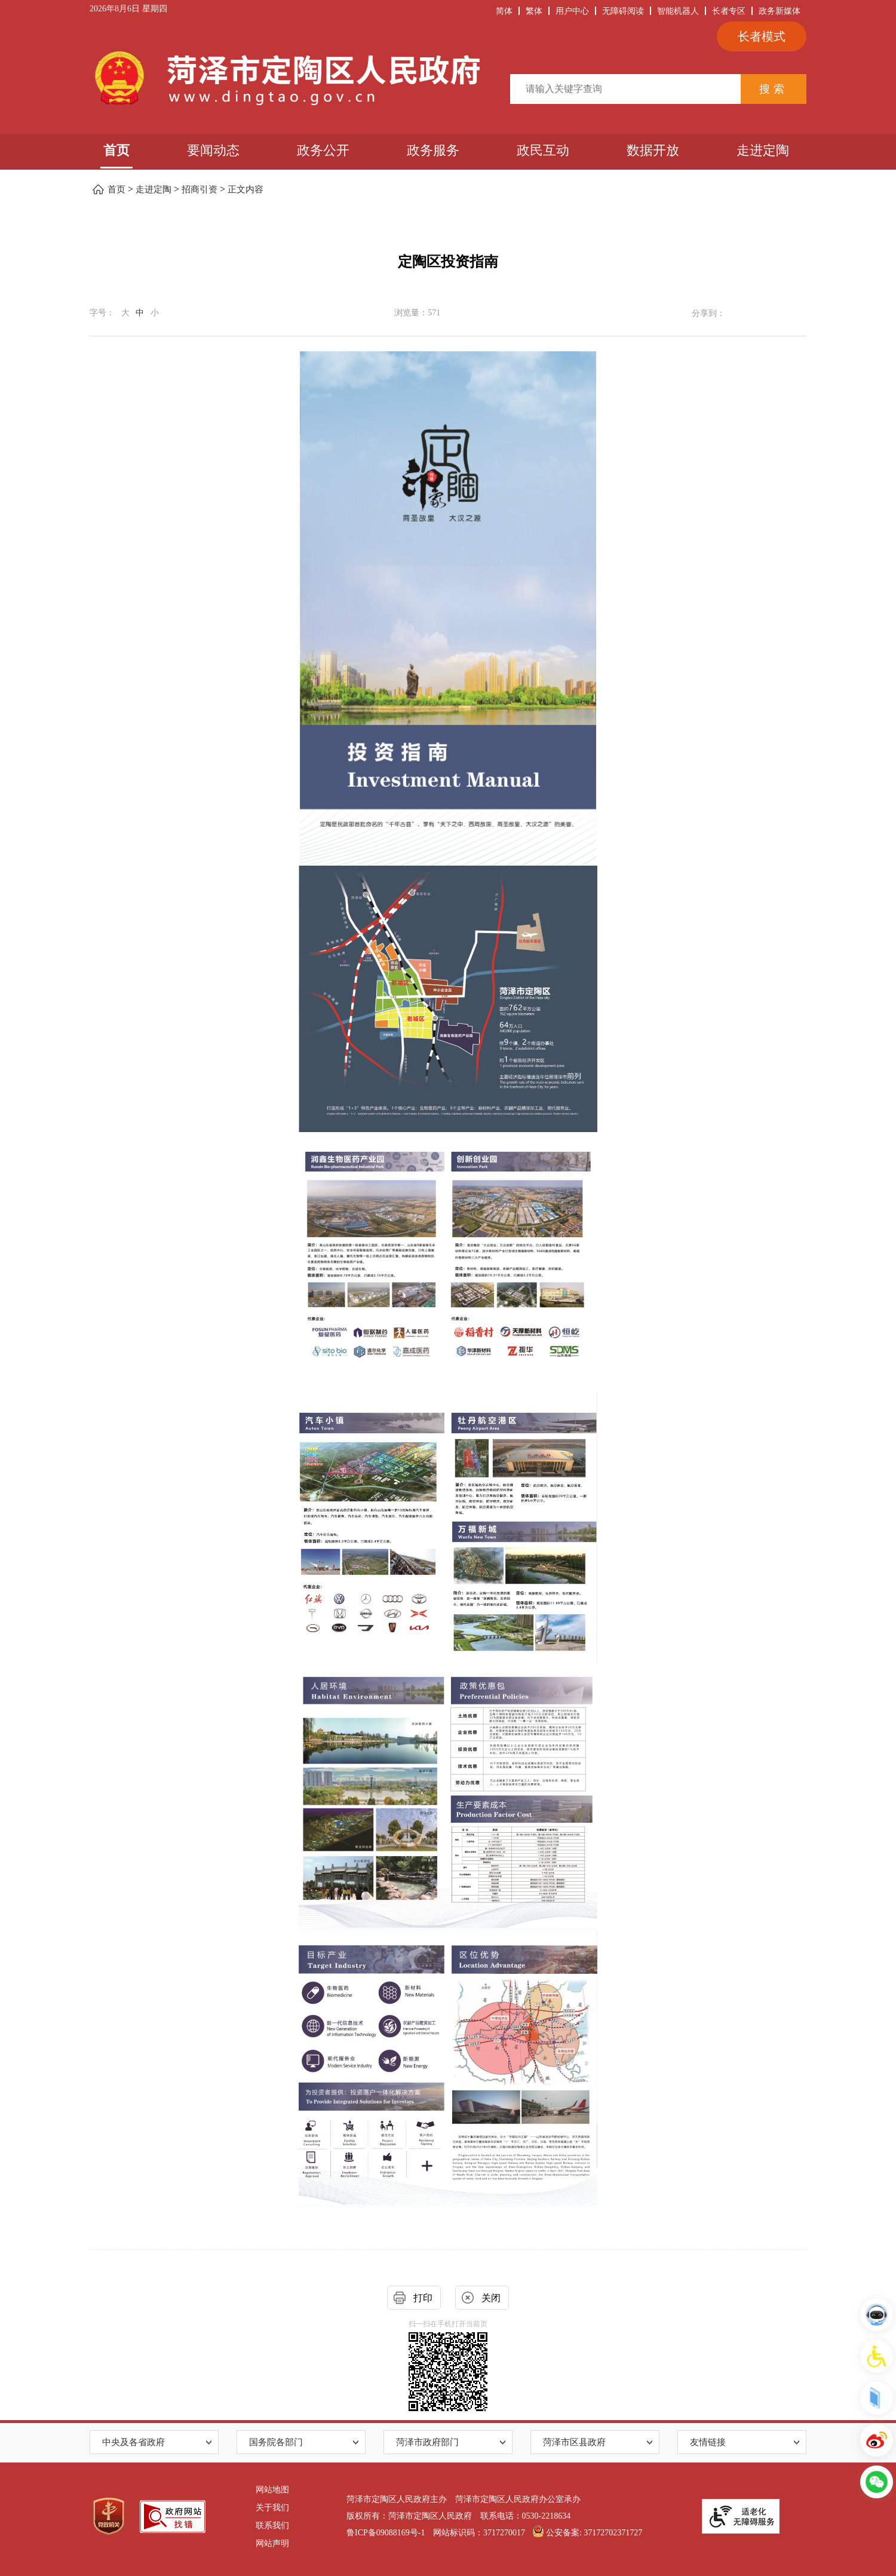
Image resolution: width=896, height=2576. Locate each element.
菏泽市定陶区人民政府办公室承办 (518, 2499)
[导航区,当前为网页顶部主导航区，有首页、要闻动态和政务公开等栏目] (448, 152)
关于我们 (272, 2507)
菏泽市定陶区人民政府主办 (396, 2499)
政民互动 (543, 150)
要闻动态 (213, 150)
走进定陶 (763, 150)
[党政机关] (109, 2516)
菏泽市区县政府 (574, 2442)
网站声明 (272, 2543)
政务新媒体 (779, 11)
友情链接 (708, 2442)
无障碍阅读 (623, 11)
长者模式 (761, 36)
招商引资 (199, 189)
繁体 (534, 11)
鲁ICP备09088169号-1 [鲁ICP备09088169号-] (385, 2532)
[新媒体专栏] (877, 2482)
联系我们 (272, 2525)
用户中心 (572, 11)
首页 (116, 150)
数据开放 (653, 150)
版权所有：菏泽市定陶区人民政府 (409, 2515)
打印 (422, 2298)
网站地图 (272, 2489)
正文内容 (245, 189)
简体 (504, 11)
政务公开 (323, 150)
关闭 (491, 2298)
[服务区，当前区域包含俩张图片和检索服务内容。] (448, 79)
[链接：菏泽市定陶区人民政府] (285, 78)
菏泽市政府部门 (427, 2442)
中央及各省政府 (133, 2442)
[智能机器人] (877, 2315)
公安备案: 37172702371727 (587, 2532)
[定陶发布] (877, 2440)
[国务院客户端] (877, 2398)
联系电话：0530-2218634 (525, 2515)
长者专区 (728, 11)
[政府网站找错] (172, 2516)
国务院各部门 (276, 2442)
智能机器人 (678, 11)
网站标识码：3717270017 (479, 2532)
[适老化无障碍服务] (741, 2516)
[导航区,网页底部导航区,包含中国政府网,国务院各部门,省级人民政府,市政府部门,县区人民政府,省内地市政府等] (448, 2442)
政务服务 (433, 150)
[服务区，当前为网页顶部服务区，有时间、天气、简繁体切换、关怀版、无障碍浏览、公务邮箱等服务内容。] (448, 12)
